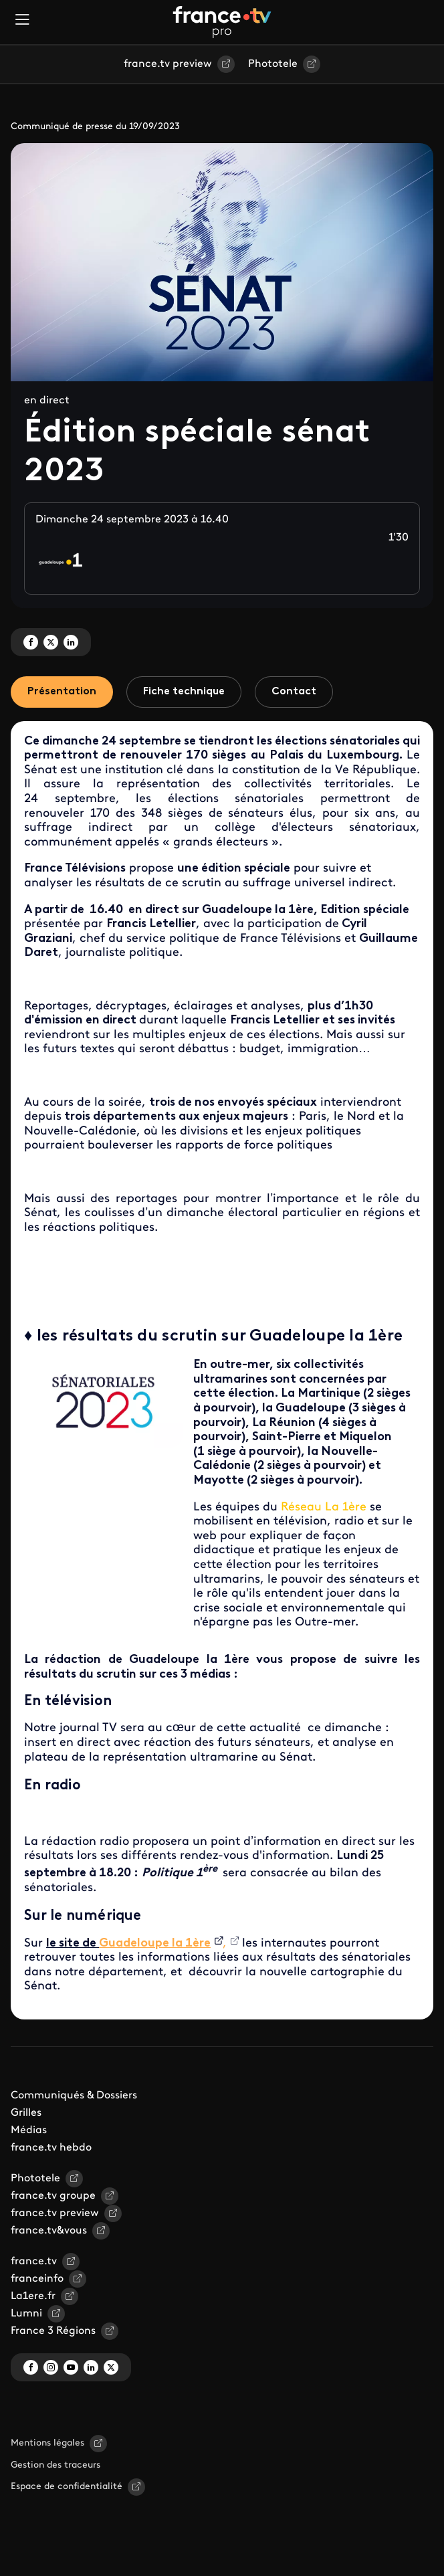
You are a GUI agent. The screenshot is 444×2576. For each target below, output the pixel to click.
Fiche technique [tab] (184, 691)
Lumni (26, 2313)
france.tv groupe (53, 2196)
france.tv (34, 2261)
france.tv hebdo (51, 2148)
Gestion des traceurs (55, 2465)
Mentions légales (47, 2443)
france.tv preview (168, 64)
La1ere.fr (33, 2296)
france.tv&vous (49, 2230)
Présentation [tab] (61, 691)
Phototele (273, 64)
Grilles (26, 2113)
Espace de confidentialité (66, 2487)
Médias (29, 2130)
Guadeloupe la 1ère (155, 1943)
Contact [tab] (293, 691)
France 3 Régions (53, 2331)
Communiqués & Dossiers (74, 2095)
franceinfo (37, 2279)
